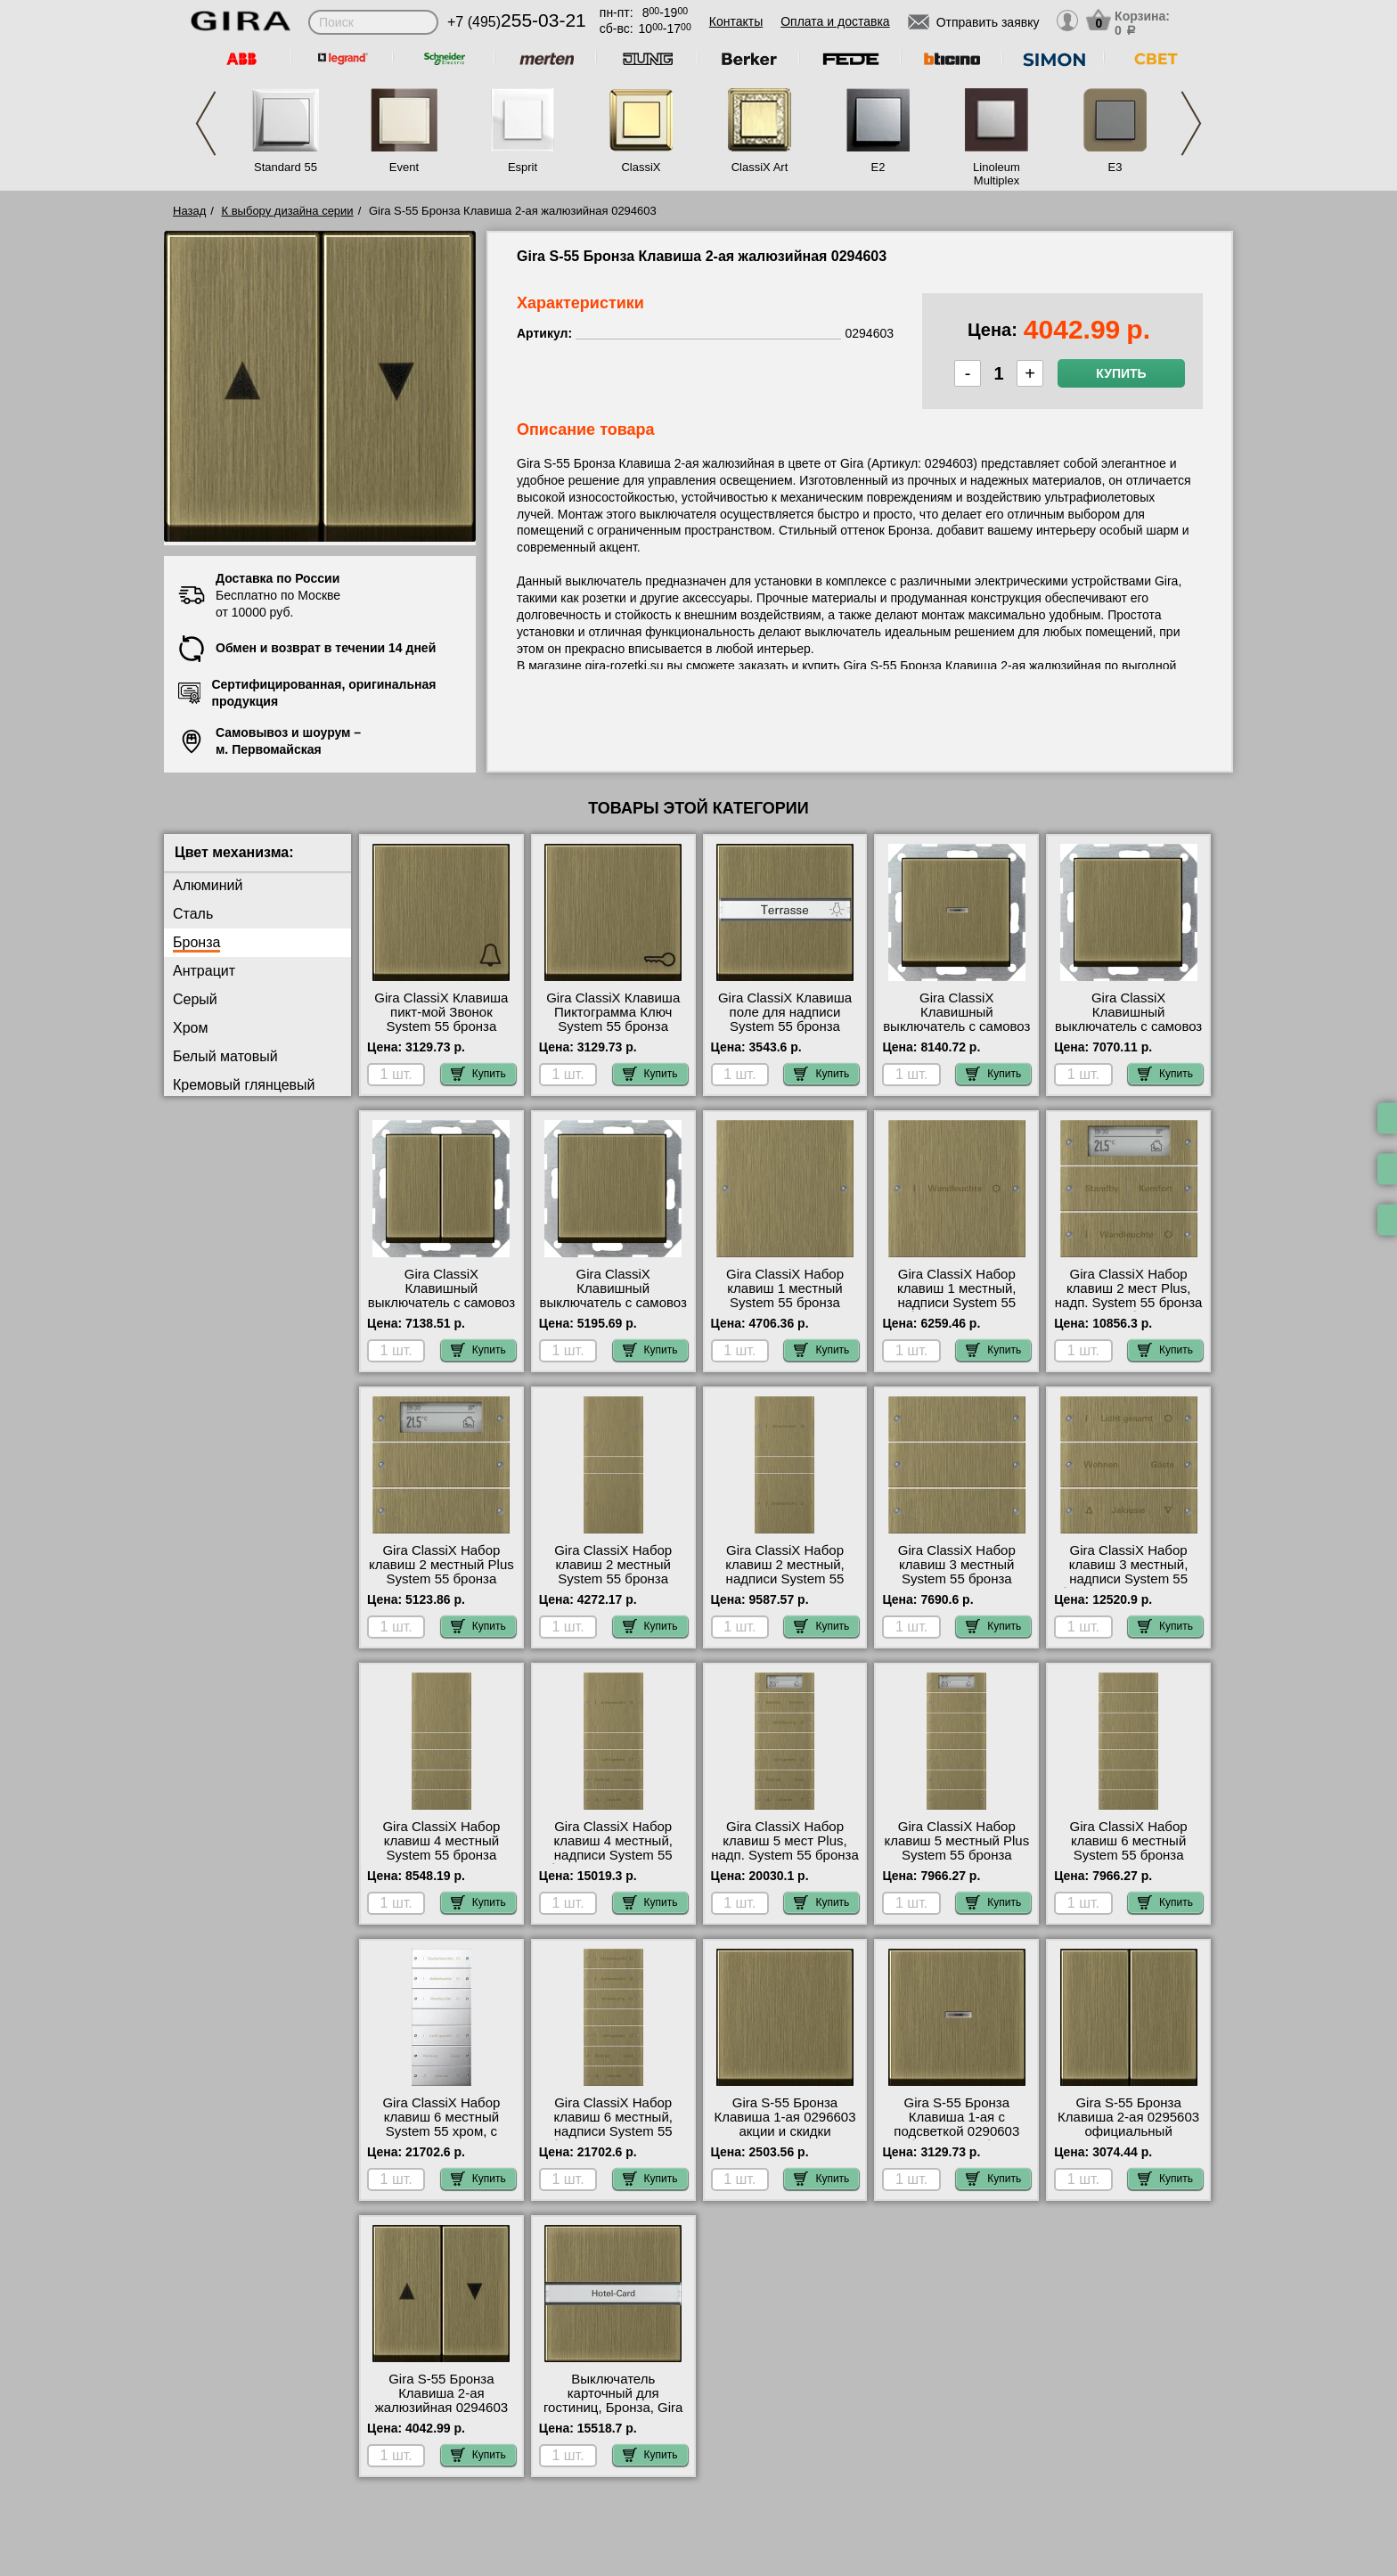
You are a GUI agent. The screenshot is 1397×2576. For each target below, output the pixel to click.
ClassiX (640, 167)
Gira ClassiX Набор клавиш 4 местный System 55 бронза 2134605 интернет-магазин (441, 1855)
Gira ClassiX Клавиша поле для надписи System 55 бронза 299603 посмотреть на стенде (784, 1026)
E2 (878, 167)
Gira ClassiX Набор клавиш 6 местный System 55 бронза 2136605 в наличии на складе (1128, 1855)
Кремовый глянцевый (244, 1084)
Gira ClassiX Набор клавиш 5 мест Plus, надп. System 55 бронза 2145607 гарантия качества (785, 1855)
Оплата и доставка (834, 21)
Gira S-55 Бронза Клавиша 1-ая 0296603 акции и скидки (784, 2117)
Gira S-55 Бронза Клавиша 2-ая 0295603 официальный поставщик (1128, 2124)
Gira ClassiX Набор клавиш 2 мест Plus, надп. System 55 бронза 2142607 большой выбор (1129, 1302)
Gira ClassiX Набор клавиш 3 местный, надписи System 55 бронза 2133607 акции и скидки (1128, 1579)
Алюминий (207, 885)
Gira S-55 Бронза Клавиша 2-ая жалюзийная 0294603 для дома (441, 2400)
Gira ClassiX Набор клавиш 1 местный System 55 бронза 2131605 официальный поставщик (785, 1302)
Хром (190, 1027)
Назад (189, 210)
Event (404, 167)
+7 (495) (516, 21)
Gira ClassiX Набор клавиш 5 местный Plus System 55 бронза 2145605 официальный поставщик (956, 1855)
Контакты (736, 21)
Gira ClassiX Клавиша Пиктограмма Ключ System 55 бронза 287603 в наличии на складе (613, 1026)
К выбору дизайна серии (288, 210)
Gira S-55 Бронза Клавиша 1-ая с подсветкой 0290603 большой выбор (956, 2124)
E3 (1115, 167)
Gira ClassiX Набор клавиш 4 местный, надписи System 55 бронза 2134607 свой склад (613, 1855)
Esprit (522, 167)
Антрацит (204, 970)
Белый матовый (225, 1056)
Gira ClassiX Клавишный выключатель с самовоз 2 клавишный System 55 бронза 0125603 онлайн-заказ (441, 1310)
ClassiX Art (759, 167)
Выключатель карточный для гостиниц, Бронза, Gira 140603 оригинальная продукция (613, 2407)
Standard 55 (285, 167)
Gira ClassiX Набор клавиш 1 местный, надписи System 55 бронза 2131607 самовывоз (957, 1302)
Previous (205, 123)
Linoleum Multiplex (996, 173)
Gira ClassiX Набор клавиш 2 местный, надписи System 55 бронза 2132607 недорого (785, 1579)
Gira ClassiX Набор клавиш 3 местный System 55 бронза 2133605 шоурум (957, 1571)
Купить (1121, 373)
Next (1191, 123)
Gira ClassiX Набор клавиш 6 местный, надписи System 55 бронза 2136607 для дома (613, 2131)
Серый (195, 999)
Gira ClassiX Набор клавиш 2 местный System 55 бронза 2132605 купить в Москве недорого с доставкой (613, 1586)
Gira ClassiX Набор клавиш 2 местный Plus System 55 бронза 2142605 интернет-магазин (441, 1579)
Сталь (193, 913)
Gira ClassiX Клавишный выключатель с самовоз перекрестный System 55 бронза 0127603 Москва (1128, 1033)
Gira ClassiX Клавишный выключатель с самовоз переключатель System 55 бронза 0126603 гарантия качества (613, 1310)
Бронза (196, 942)
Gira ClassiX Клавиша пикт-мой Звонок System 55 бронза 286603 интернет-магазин (441, 1026)
